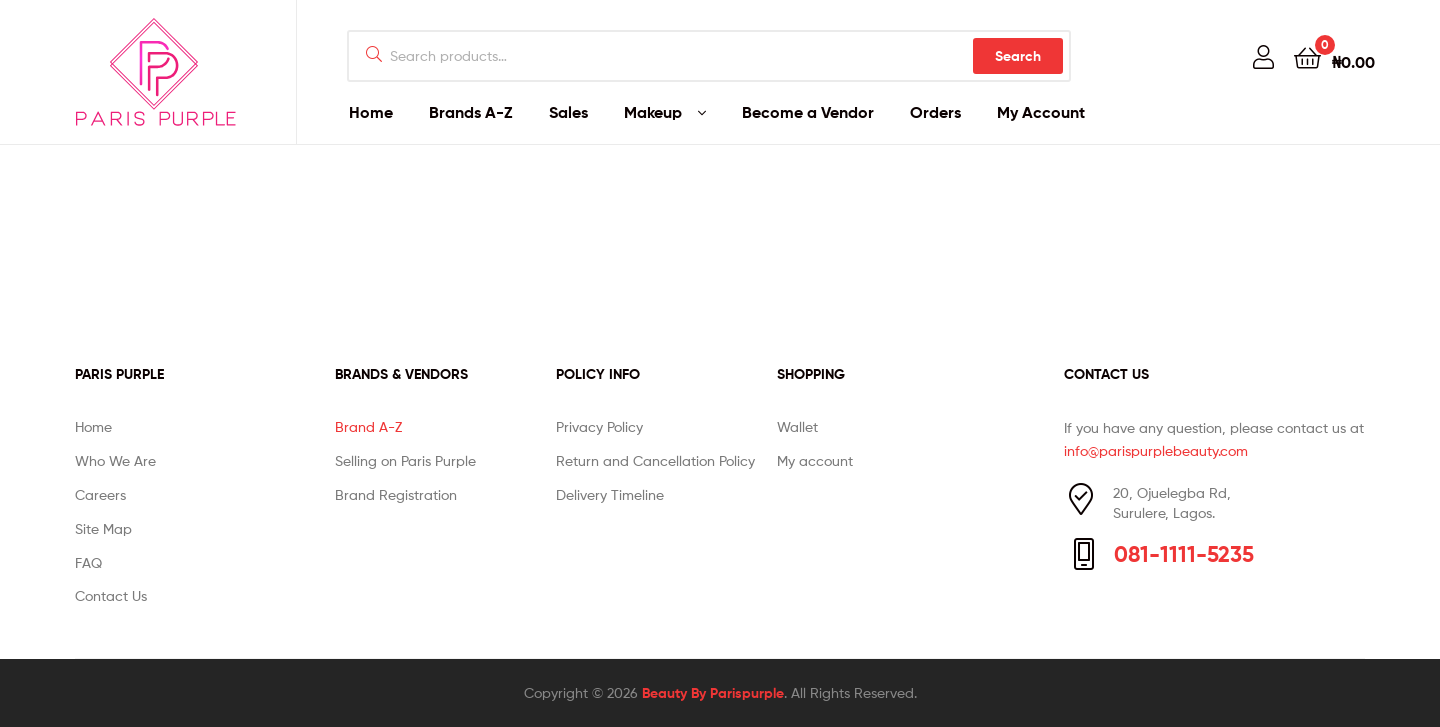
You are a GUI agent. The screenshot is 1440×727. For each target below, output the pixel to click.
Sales (568, 112)
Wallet (797, 426)
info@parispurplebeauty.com (1156, 450)
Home (371, 112)
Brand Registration (396, 494)
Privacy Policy (599, 426)
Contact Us (111, 595)
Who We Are (115, 460)
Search (1018, 56)
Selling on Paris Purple (405, 460)
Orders (935, 112)
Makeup (653, 112)
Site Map (103, 528)
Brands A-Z (471, 112)
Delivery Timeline (610, 494)
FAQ (88, 562)
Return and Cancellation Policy (655, 460)
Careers (100, 494)
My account (815, 460)
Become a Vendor (808, 112)
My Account (1041, 112)
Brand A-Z (368, 426)
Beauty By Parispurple (713, 693)
